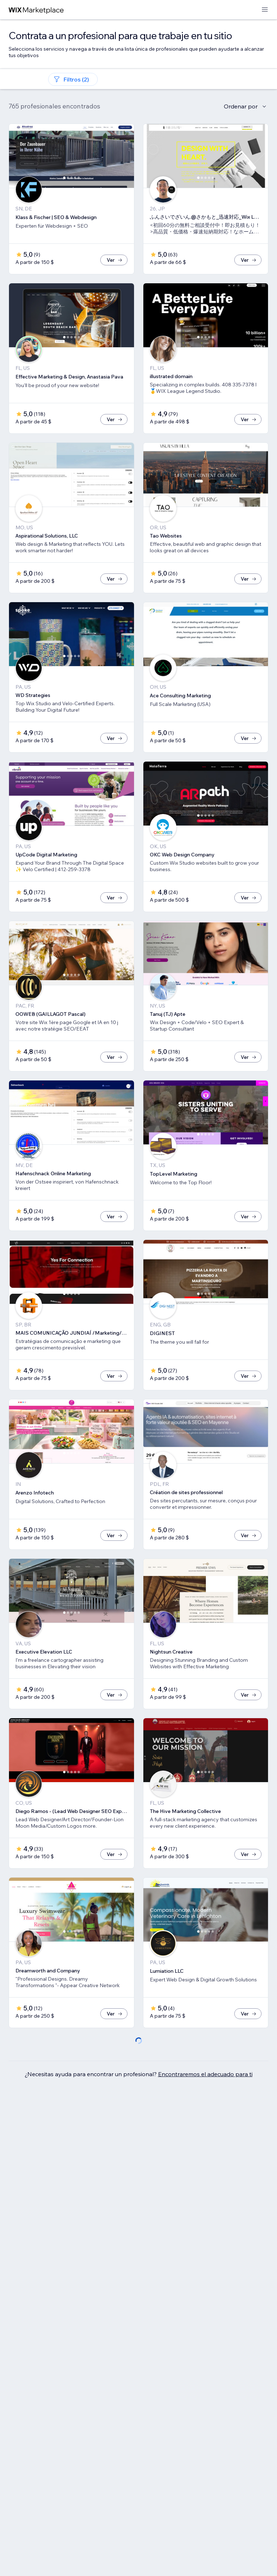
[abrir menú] (264, 10)
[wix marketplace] (36, 10)
